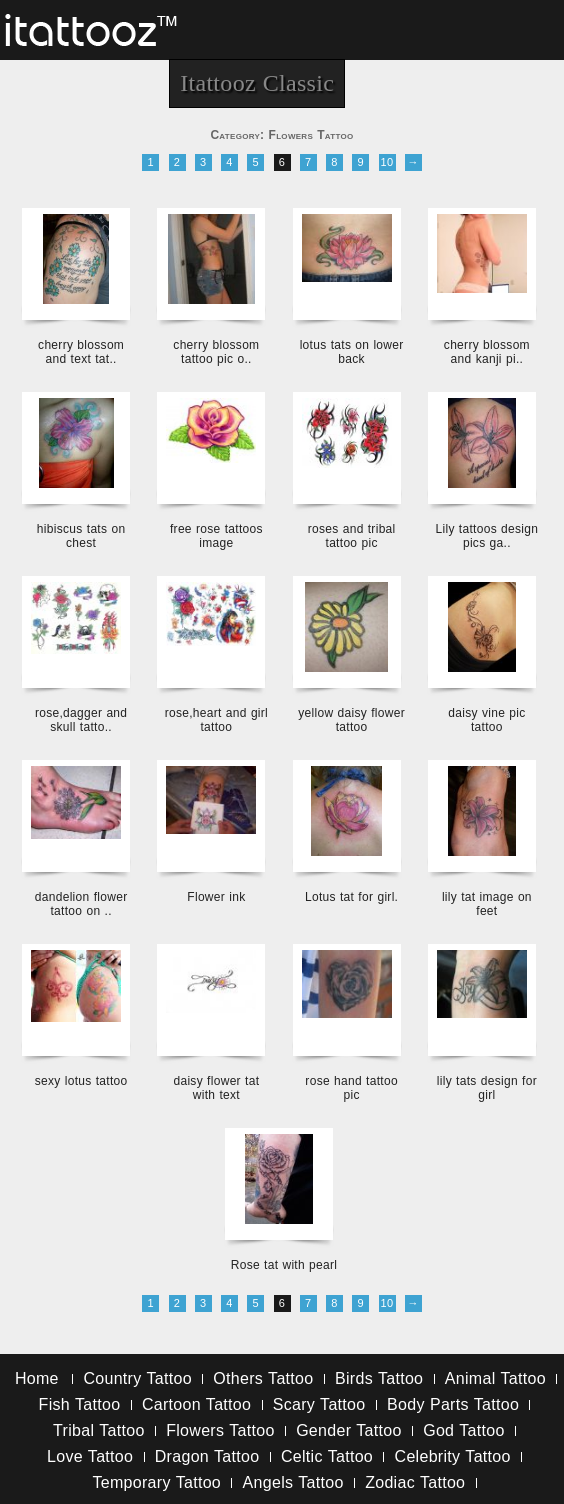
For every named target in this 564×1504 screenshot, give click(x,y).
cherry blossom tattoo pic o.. (216, 352)
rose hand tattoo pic (351, 1088)
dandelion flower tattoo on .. (81, 904)
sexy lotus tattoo (81, 1081)
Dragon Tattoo (207, 1456)
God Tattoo (463, 1430)
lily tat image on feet (487, 904)
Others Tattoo (263, 1378)
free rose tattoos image (216, 536)
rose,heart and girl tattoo (216, 720)
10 (387, 162)
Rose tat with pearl (284, 1265)
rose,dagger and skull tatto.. (81, 720)
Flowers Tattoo (220, 1430)
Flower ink (216, 897)
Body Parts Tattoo (453, 1404)
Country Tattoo (137, 1378)
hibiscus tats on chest (81, 536)
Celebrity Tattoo (453, 1456)
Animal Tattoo (495, 1378)
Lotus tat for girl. (351, 897)
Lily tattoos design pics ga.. (486, 536)
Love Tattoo (90, 1456)
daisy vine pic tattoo (486, 720)
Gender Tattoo (349, 1430)
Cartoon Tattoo (196, 1404)
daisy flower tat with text (216, 1088)
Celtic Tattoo (327, 1456)
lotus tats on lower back (352, 352)
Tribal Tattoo (99, 1430)
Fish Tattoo (80, 1404)
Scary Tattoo (319, 1404)
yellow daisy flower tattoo (351, 720)
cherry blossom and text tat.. (81, 352)
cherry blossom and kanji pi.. (487, 352)
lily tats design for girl (487, 1088)
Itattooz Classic (257, 83)
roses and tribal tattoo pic (352, 536)
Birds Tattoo (379, 1378)
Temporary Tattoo (156, 1482)
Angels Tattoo (293, 1482)
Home (37, 1378)
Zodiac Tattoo (415, 1482)
